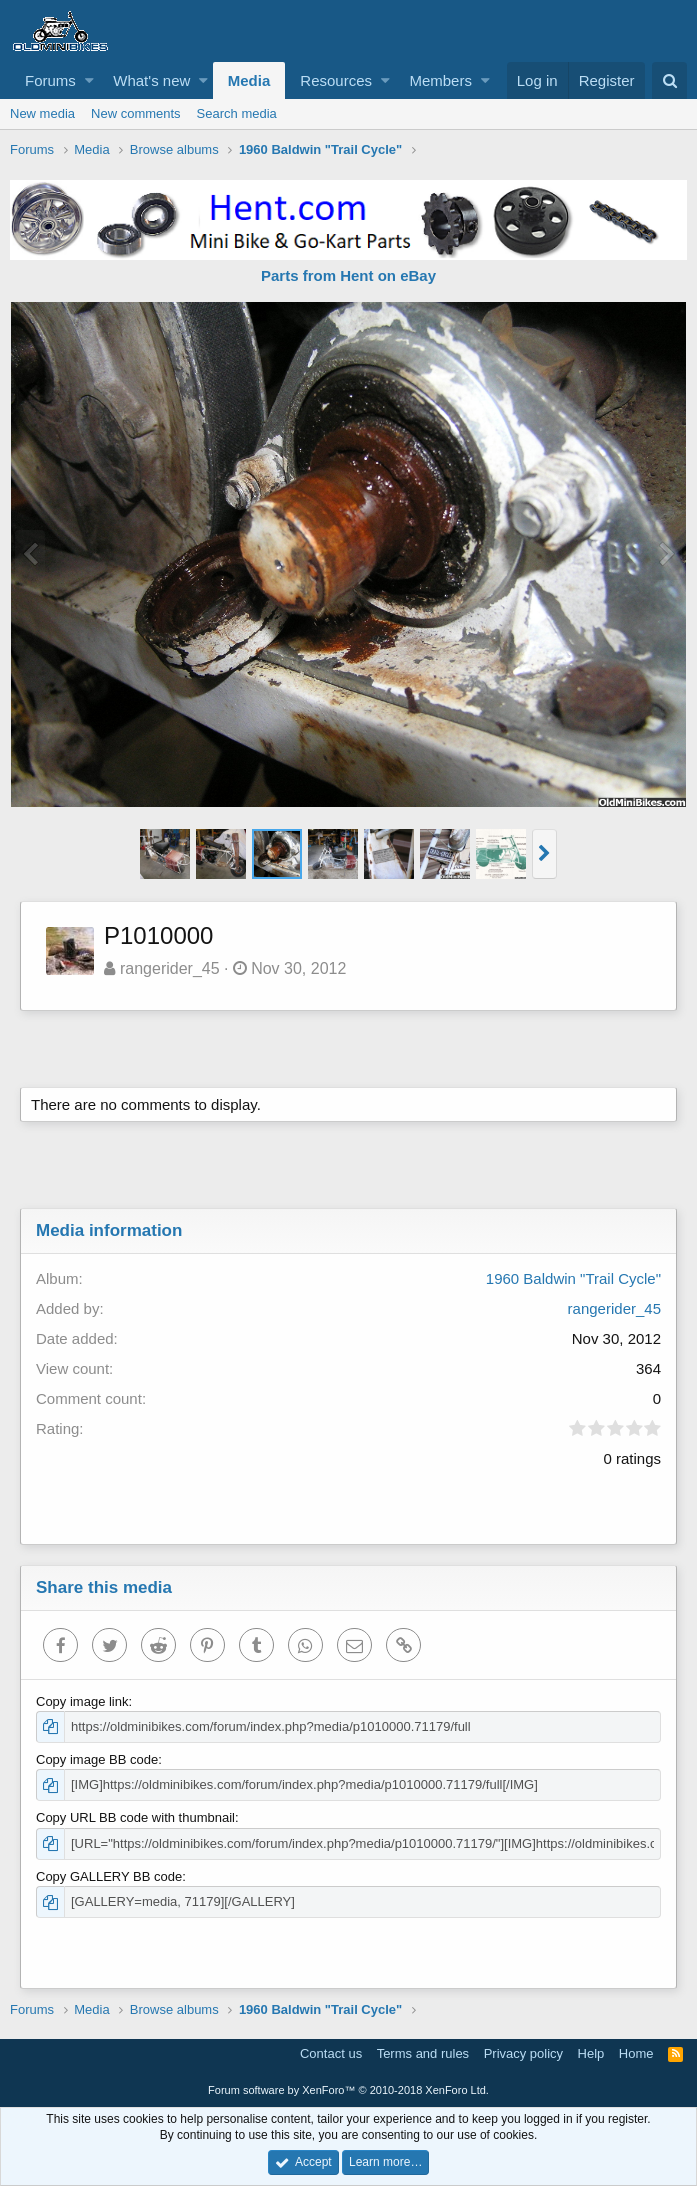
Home (636, 2053)
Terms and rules (423, 2053)
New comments (136, 113)
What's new (151, 80)
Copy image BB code (97, 1759)
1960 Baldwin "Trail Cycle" (573, 1278)
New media (42, 113)
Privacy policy (523, 2053)
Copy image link (82, 1701)
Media (249, 80)
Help (591, 2053)
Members (440, 80)
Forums (50, 80)
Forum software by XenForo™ (348, 2090)
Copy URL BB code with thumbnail (135, 1817)
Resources (336, 80)
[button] (89, 80)
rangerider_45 (170, 968)
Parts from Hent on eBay (348, 275)
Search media (237, 113)
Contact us (331, 2053)
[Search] (669, 80)
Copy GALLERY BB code (109, 1876)
